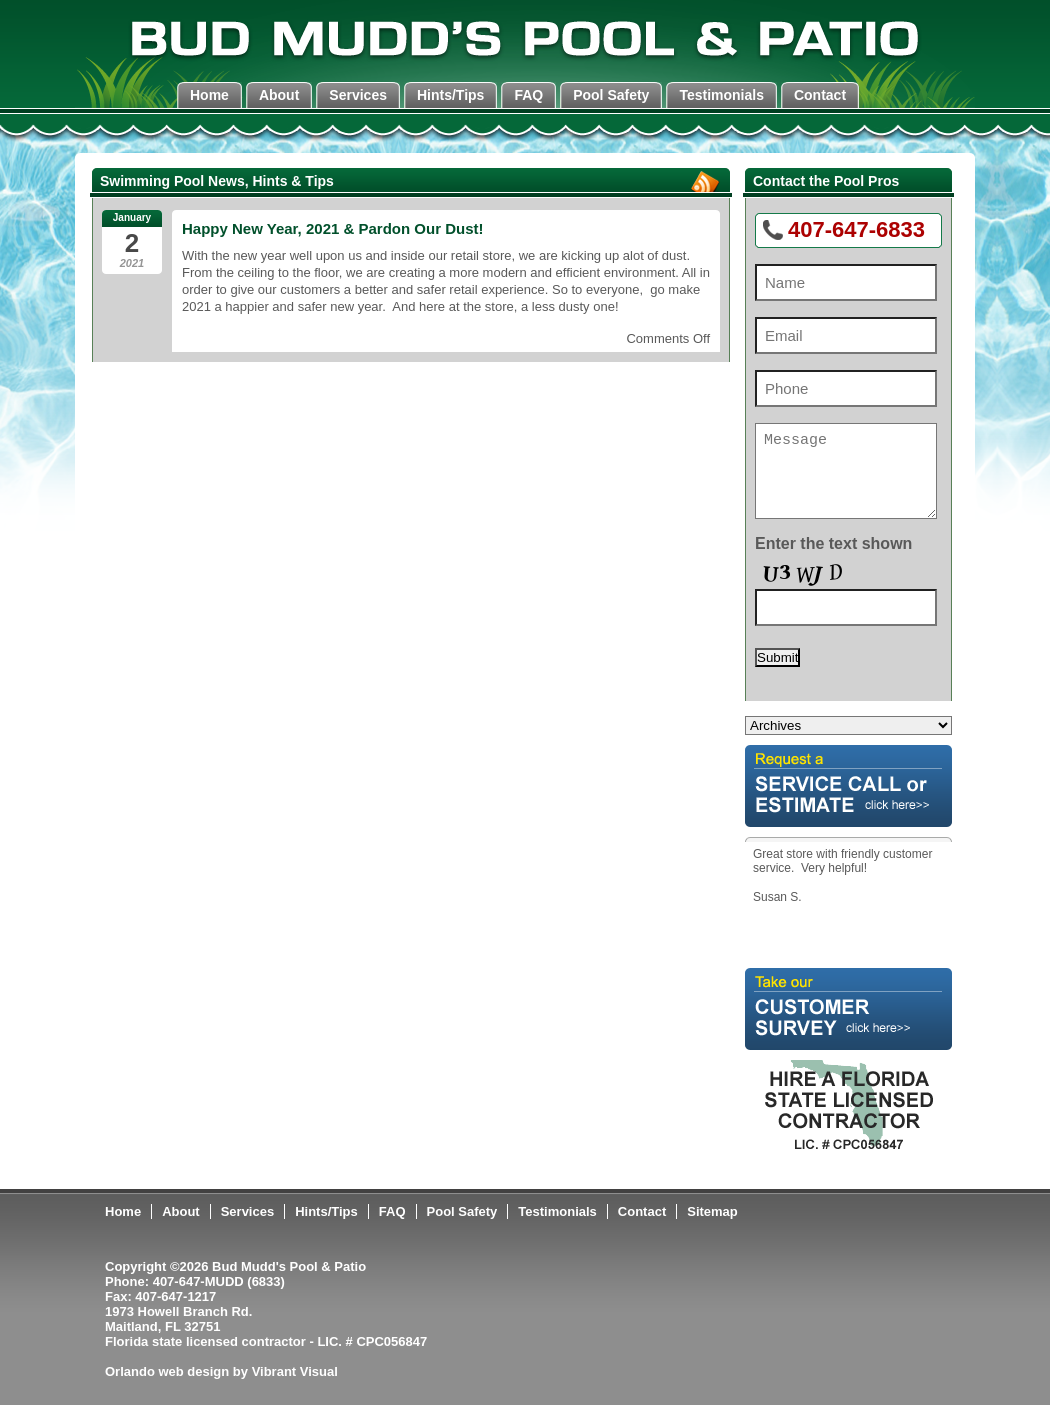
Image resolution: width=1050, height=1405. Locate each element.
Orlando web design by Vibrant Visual (221, 1371)
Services (358, 95)
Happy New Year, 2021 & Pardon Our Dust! (333, 228)
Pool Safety (611, 95)
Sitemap (712, 1211)
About (279, 95)
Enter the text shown (833, 543)
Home (209, 95)
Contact (820, 95)
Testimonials (721, 95)
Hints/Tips (450, 95)
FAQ (528, 95)
